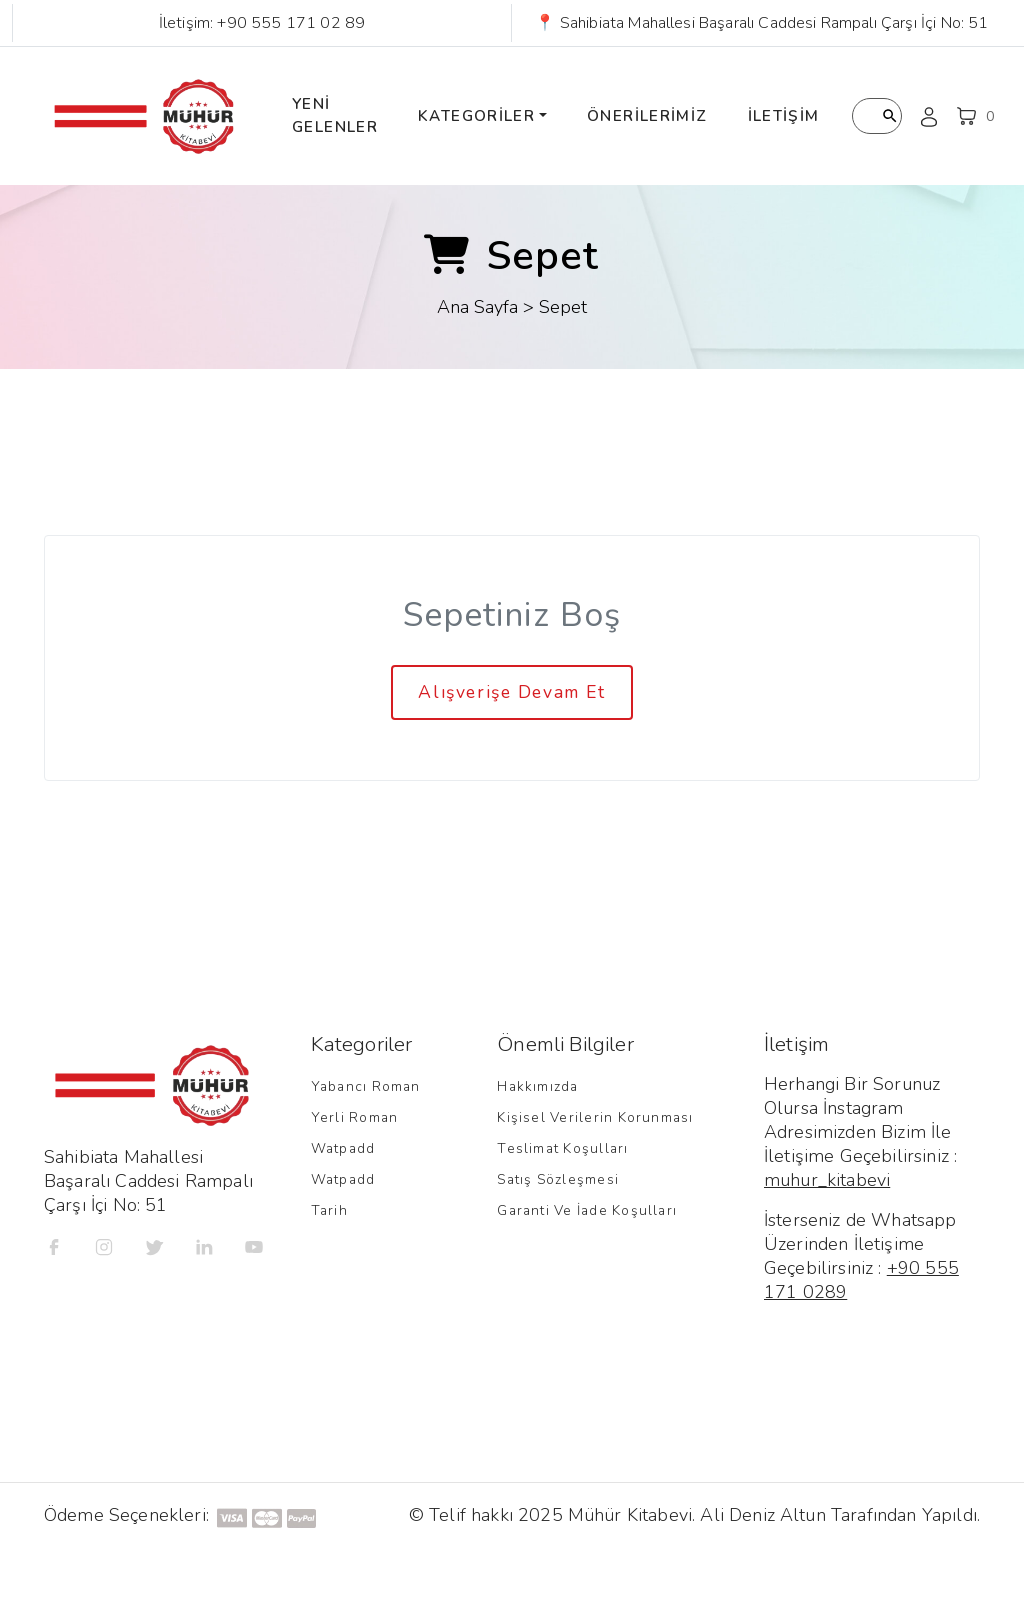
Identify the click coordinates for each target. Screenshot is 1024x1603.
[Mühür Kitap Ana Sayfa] (144, 116)
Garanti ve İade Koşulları (587, 1210)
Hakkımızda (537, 1086)
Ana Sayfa (477, 307)
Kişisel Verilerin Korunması (595, 1117)
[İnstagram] (104, 1246)
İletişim (784, 116)
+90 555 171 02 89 (291, 23)
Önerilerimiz (647, 116)
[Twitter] (154, 1246)
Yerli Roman (355, 1117)
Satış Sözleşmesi (558, 1179)
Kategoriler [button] (476, 116)
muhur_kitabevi (827, 1180)
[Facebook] (54, 1246)
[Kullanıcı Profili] (929, 116)
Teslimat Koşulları (562, 1148)
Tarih (329, 1210)
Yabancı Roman (366, 1086)
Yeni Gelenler (335, 115)
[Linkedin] (204, 1246)
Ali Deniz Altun (762, 1515)
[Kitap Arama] (877, 116)
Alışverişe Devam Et (511, 692)
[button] (975, 116)
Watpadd (343, 1148)
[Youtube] (254, 1246)
